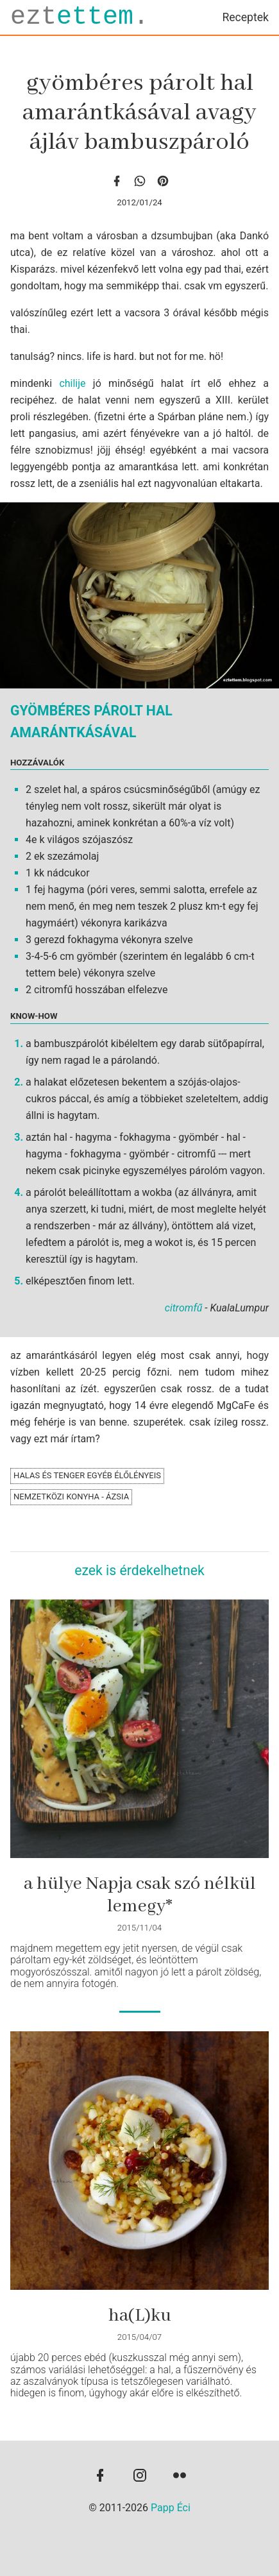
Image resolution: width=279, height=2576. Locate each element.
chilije (72, 383)
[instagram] (140, 2476)
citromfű (184, 1308)
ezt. (79, 17)
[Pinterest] (162, 181)
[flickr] (179, 2476)
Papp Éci (170, 2508)
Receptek (245, 17)
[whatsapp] (139, 181)
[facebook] (116, 181)
